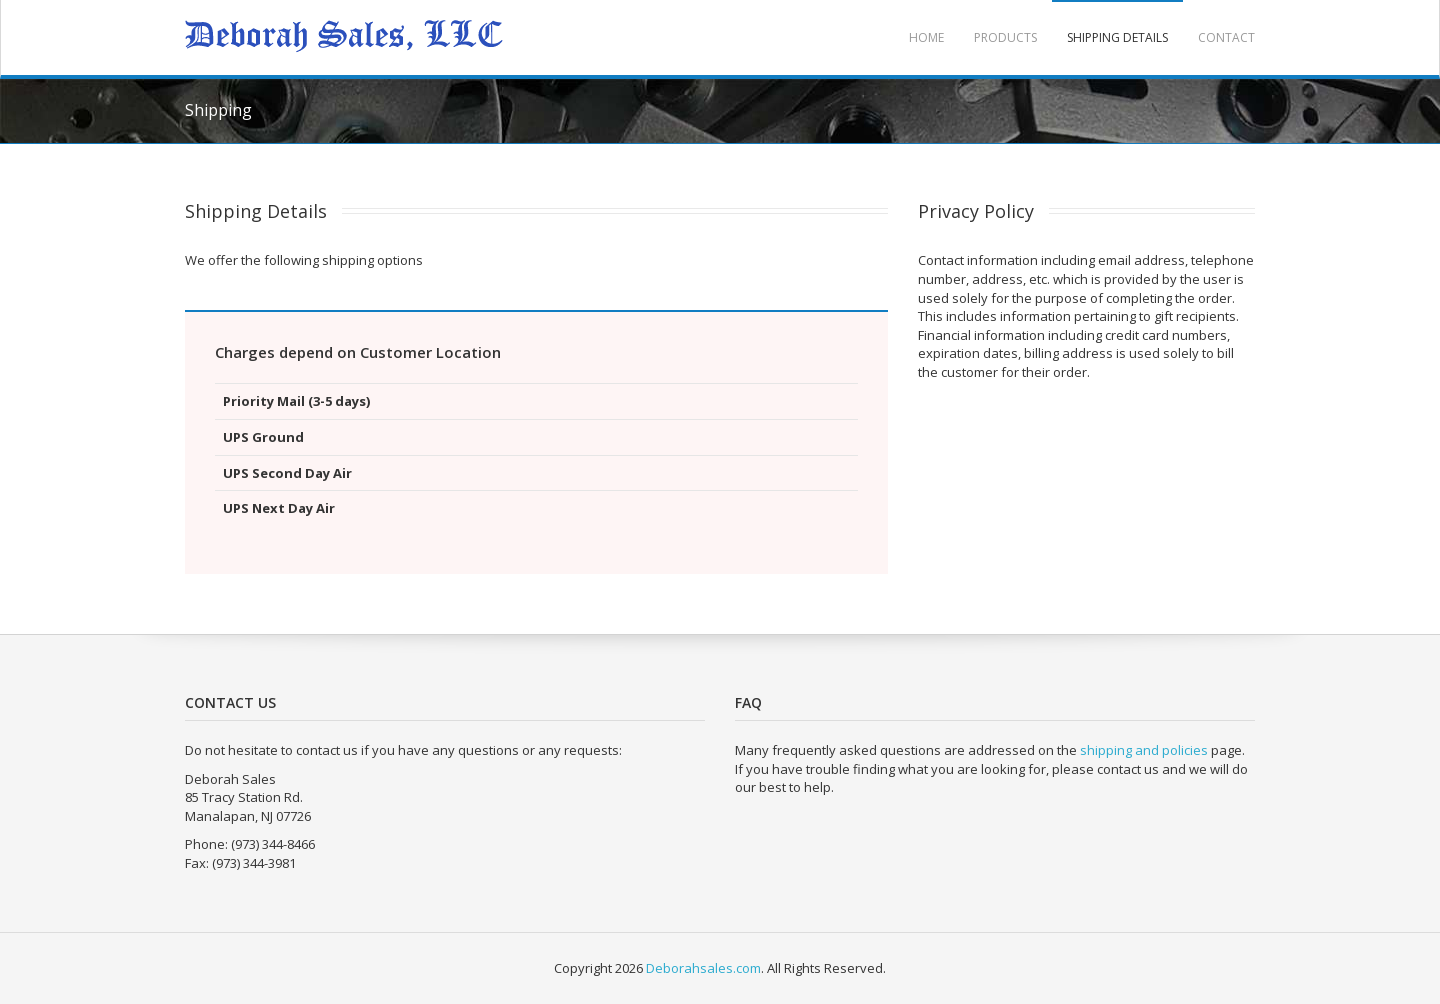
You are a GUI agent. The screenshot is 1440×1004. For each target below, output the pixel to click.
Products (1005, 37)
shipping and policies (1144, 750)
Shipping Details (1117, 37)
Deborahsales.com (703, 968)
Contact (1226, 37)
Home (926, 37)
